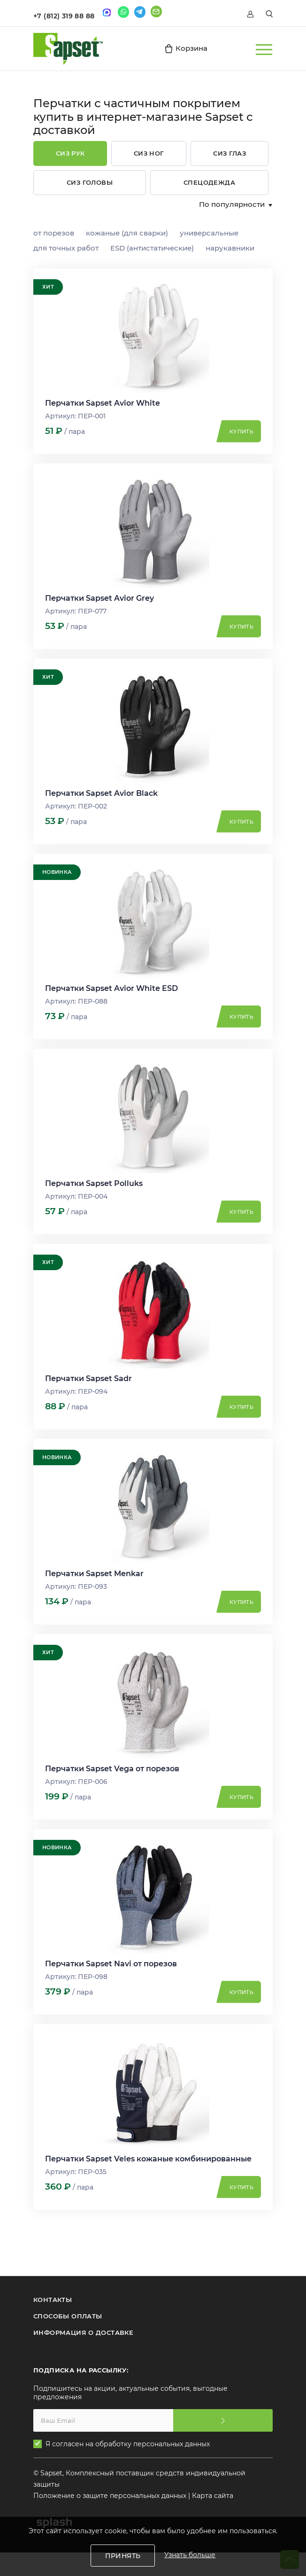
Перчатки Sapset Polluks (94, 1183)
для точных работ (66, 248)
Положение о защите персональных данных (109, 2495)
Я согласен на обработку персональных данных (128, 2444)
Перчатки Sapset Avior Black (101, 793)
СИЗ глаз (229, 153)
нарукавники (230, 248)
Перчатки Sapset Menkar (94, 1573)
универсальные (209, 233)
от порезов (53, 233)
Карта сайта (212, 2495)
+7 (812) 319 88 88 (64, 16)
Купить (241, 431)
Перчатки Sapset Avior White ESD (111, 988)
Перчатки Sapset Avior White (102, 403)
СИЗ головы (90, 182)
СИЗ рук (70, 153)
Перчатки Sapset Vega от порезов (112, 1768)
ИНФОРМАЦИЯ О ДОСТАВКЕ (83, 2332)
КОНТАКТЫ (52, 2299)
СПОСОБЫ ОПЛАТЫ (67, 2316)
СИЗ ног (149, 153)
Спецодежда (209, 182)
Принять (123, 2556)
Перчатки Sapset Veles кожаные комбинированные (148, 2158)
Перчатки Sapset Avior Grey (99, 598)
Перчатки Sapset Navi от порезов (111, 1963)
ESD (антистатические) (152, 248)
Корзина (186, 48)
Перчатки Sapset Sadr (88, 1378)
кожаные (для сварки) (127, 233)
